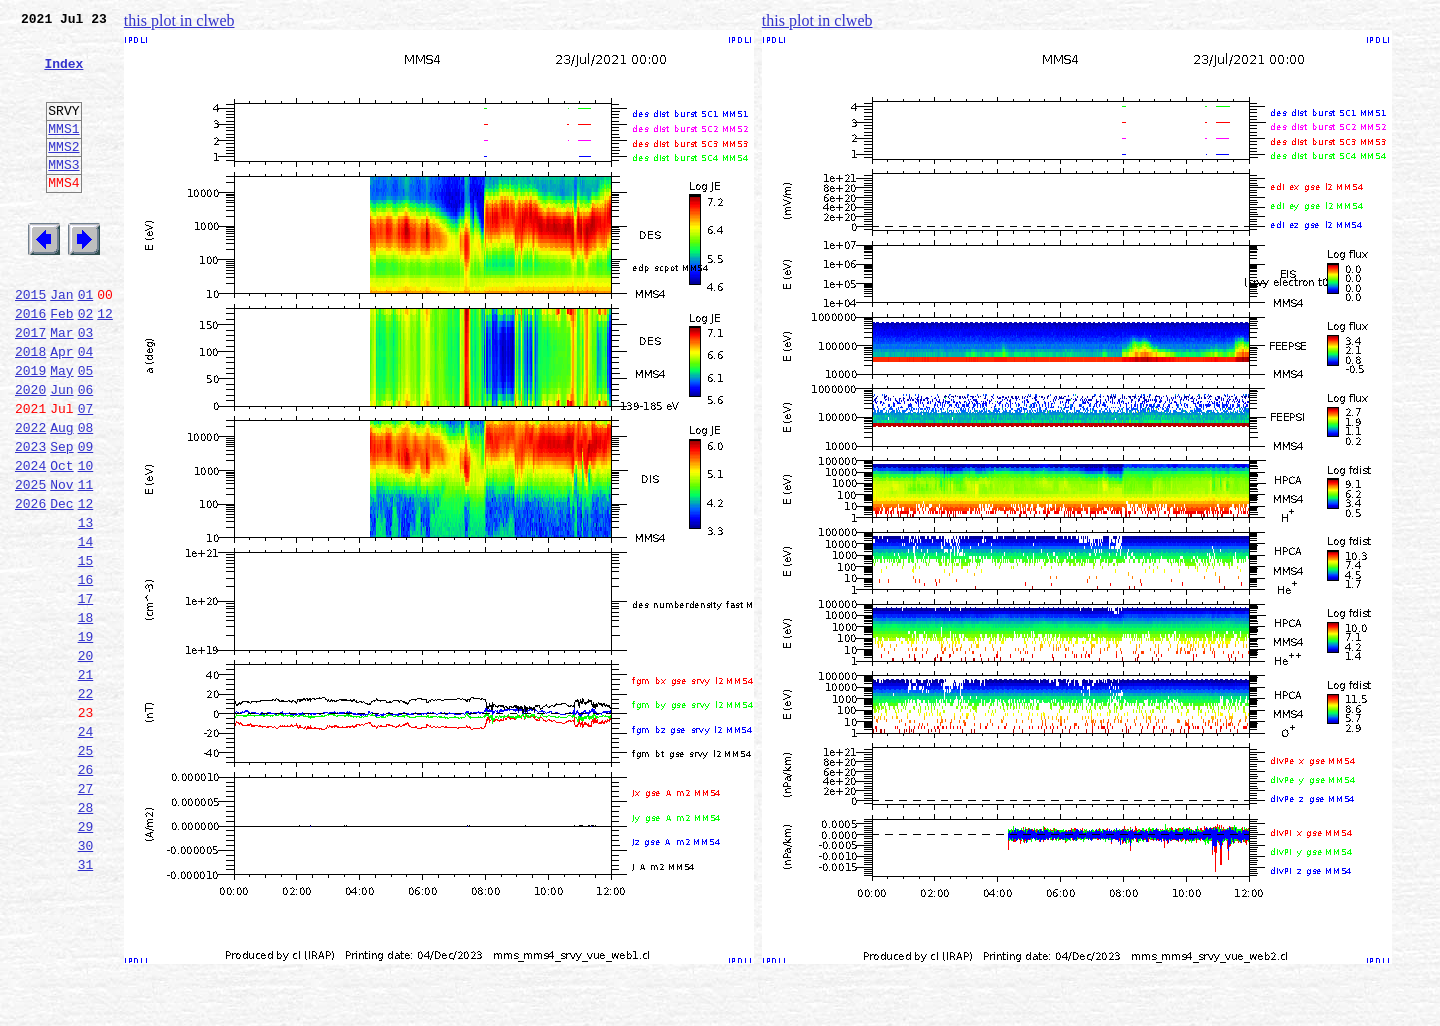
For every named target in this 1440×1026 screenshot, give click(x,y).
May (61, 430)
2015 (30, 342)
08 (86, 496)
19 (86, 738)
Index (63, 75)
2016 (30, 364)
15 (86, 650)
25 (86, 870)
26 (86, 892)
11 (86, 562)
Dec (61, 584)
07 (86, 474)
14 (86, 628)
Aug (61, 496)
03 (86, 386)
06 (86, 452)
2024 (30, 540)
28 (86, 936)
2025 (30, 562)
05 (86, 430)
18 (86, 716)
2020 (30, 452)
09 (86, 518)
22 (86, 804)
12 (105, 364)
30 (86, 980)
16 (86, 672)
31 (86, 1002)
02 (86, 364)
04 (86, 408)
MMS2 (63, 173)
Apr (61, 408)
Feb (61, 364)
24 (86, 848)
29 (86, 958)
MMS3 (63, 194)
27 (86, 914)
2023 (30, 518)
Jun (61, 452)
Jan (61, 342)
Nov (61, 562)
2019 (30, 430)
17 (86, 694)
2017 (30, 386)
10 (86, 540)
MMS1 (63, 152)
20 (86, 760)
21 (86, 782)
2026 (30, 584)
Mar (61, 386)
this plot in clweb (179, 20)
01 (86, 342)
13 (86, 606)
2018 (30, 408)
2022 (30, 496)
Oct (61, 540)
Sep (61, 518)
